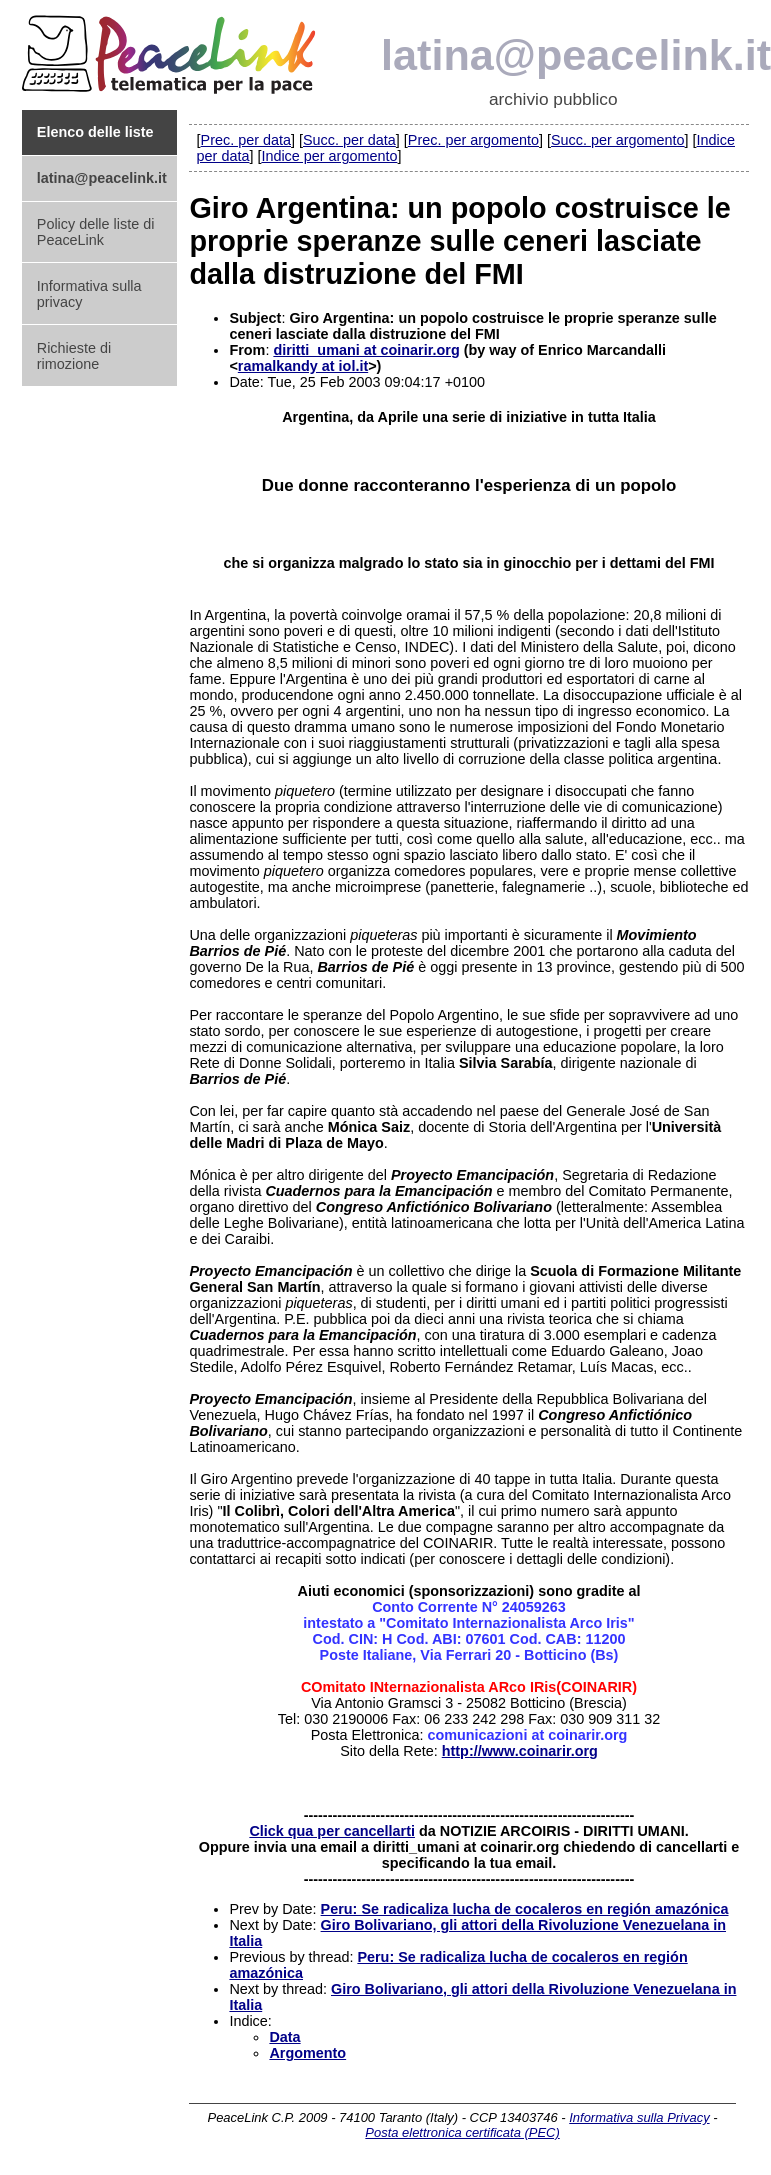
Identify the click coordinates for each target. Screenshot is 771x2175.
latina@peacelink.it (102, 178)
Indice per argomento (329, 156)
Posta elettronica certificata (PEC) (462, 2132)
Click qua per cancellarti (332, 1831)
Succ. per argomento (618, 140)
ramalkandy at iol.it (303, 366)
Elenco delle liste (95, 132)
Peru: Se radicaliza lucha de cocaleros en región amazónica (525, 1909)
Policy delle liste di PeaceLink (96, 232)
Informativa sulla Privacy (639, 2117)
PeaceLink (172, 48)
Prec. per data (246, 140)
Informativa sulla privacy (89, 294)
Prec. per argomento (473, 140)
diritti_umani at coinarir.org (366, 350)
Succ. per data (349, 140)
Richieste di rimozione (74, 356)
